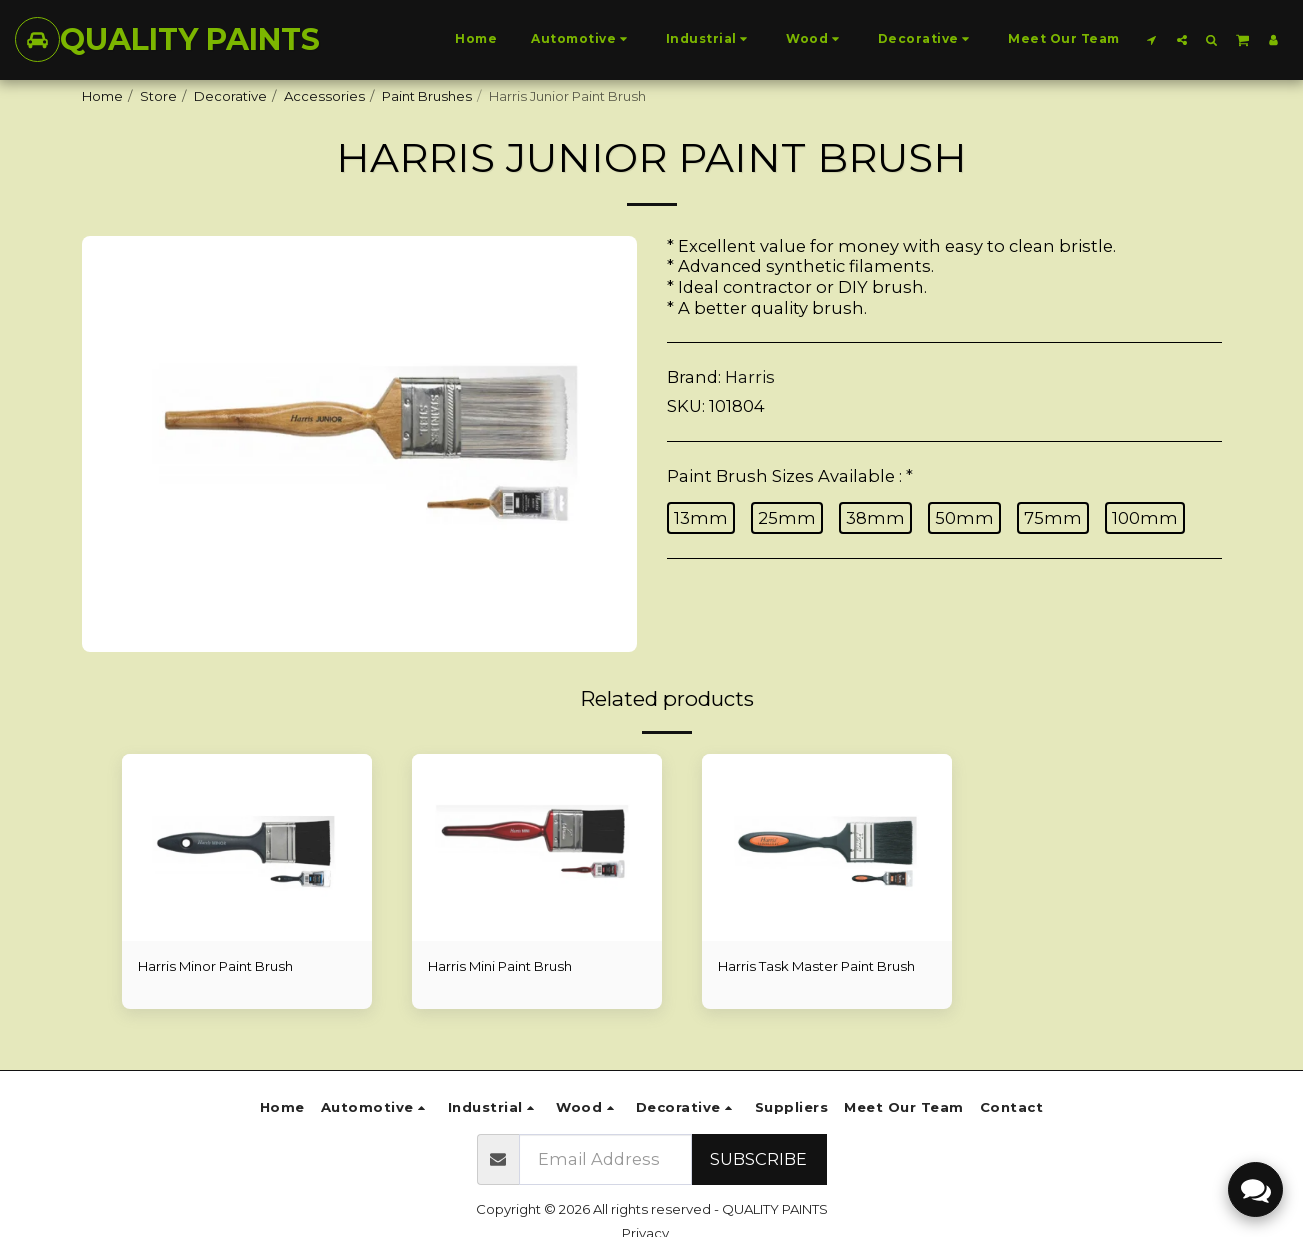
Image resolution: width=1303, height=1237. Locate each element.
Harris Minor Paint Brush (215, 966)
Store (158, 96)
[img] (247, 848)
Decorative (230, 96)
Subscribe (758, 1159)
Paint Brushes (427, 96)
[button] (1152, 39)
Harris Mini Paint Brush (500, 966)
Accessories (324, 96)
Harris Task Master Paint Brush (816, 966)
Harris (750, 377)
